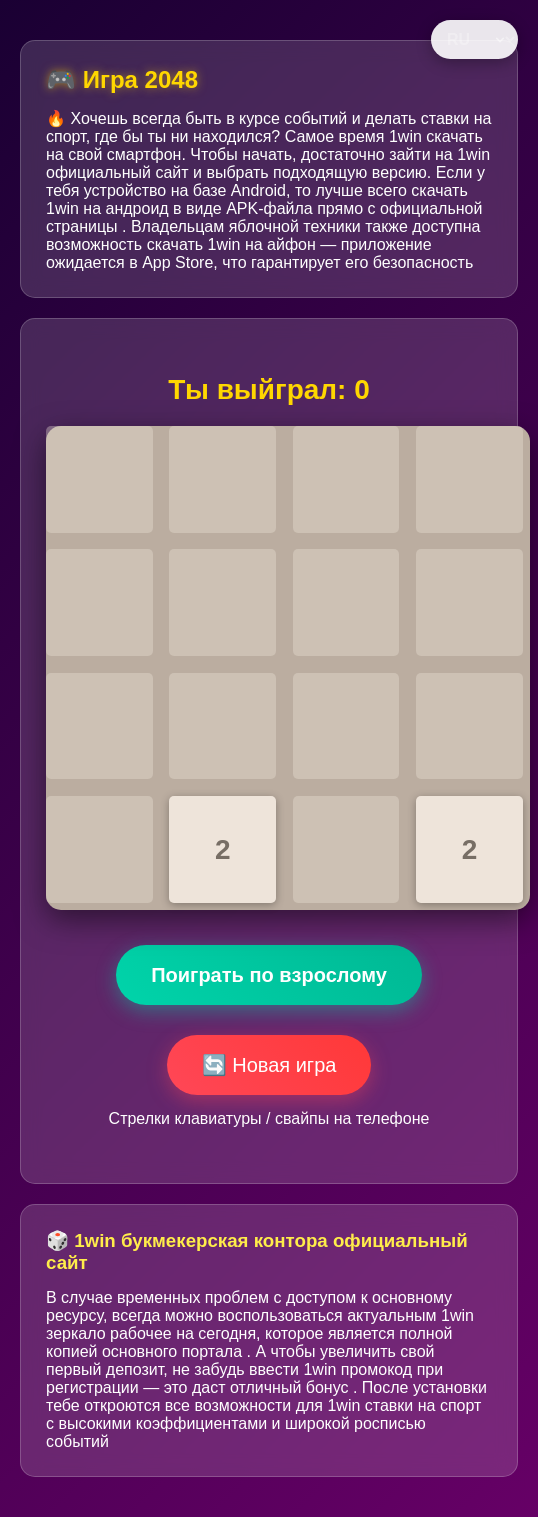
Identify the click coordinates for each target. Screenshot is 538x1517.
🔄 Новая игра (269, 1065)
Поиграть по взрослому (269, 975)
